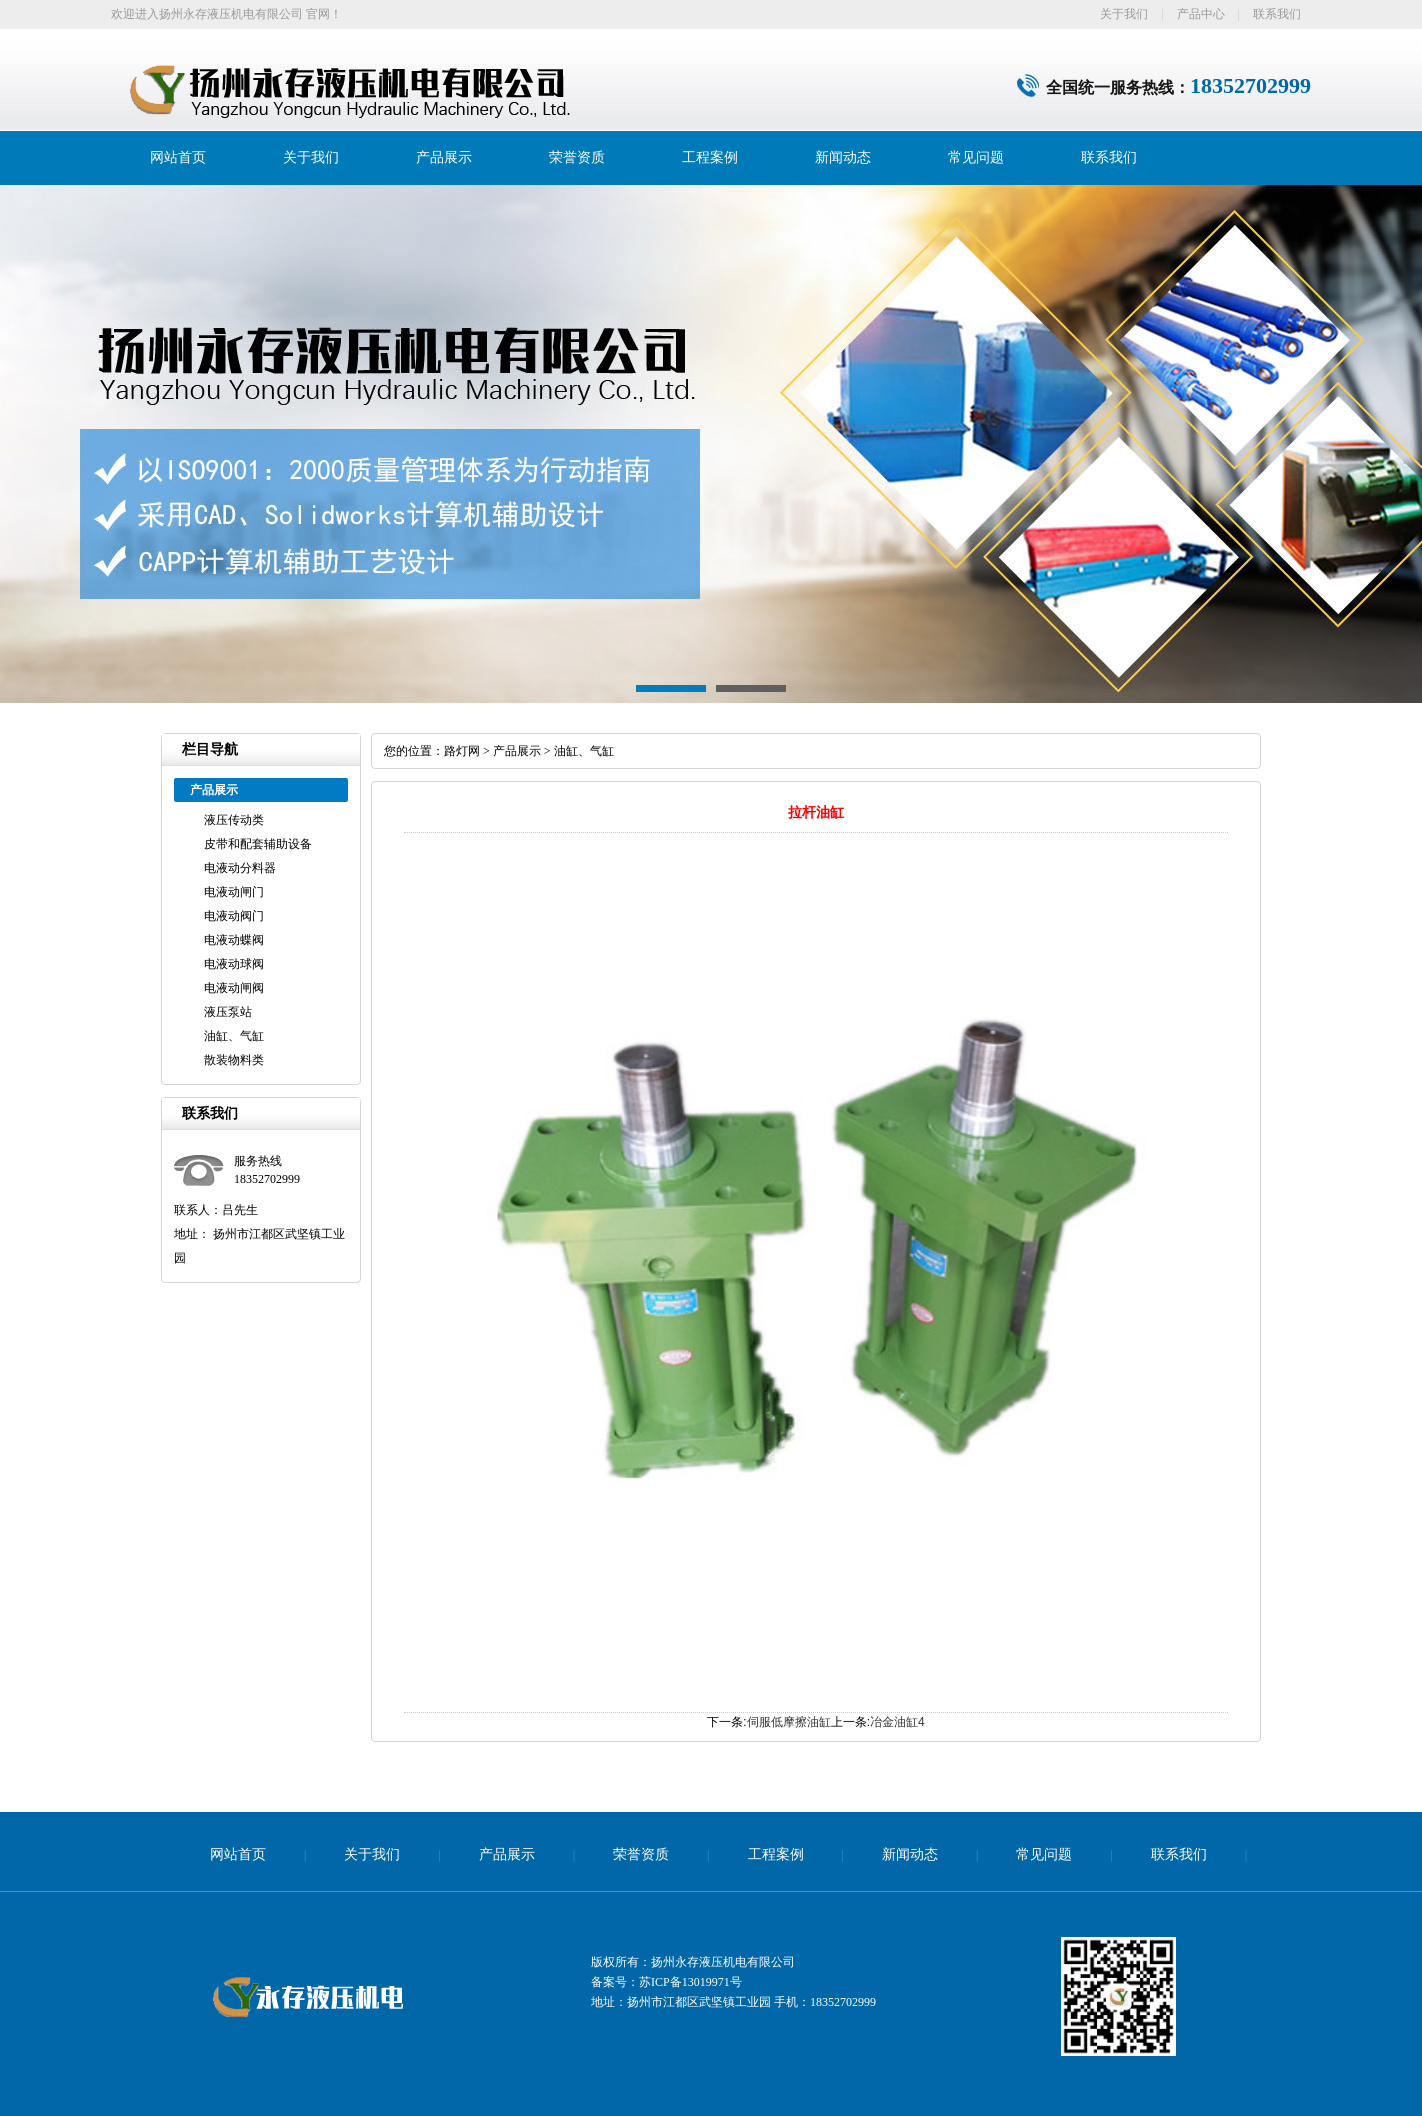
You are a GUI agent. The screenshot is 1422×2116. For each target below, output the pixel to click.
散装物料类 (234, 1060)
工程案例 (710, 157)
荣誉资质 (577, 157)
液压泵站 (228, 1012)
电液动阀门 (234, 916)
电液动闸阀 (234, 988)
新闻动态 (843, 157)
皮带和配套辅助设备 (258, 844)
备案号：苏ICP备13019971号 (666, 1982)
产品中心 (1201, 14)
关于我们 (1124, 14)
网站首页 (178, 157)
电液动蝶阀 (234, 940)
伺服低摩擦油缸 (789, 1722)
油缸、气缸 (234, 1036)
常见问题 (976, 157)
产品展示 (444, 157)
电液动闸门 (234, 892)
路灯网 (462, 751)
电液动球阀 (234, 964)
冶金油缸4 (897, 1722)
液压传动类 (234, 820)
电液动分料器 (240, 868)
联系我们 (1277, 14)
